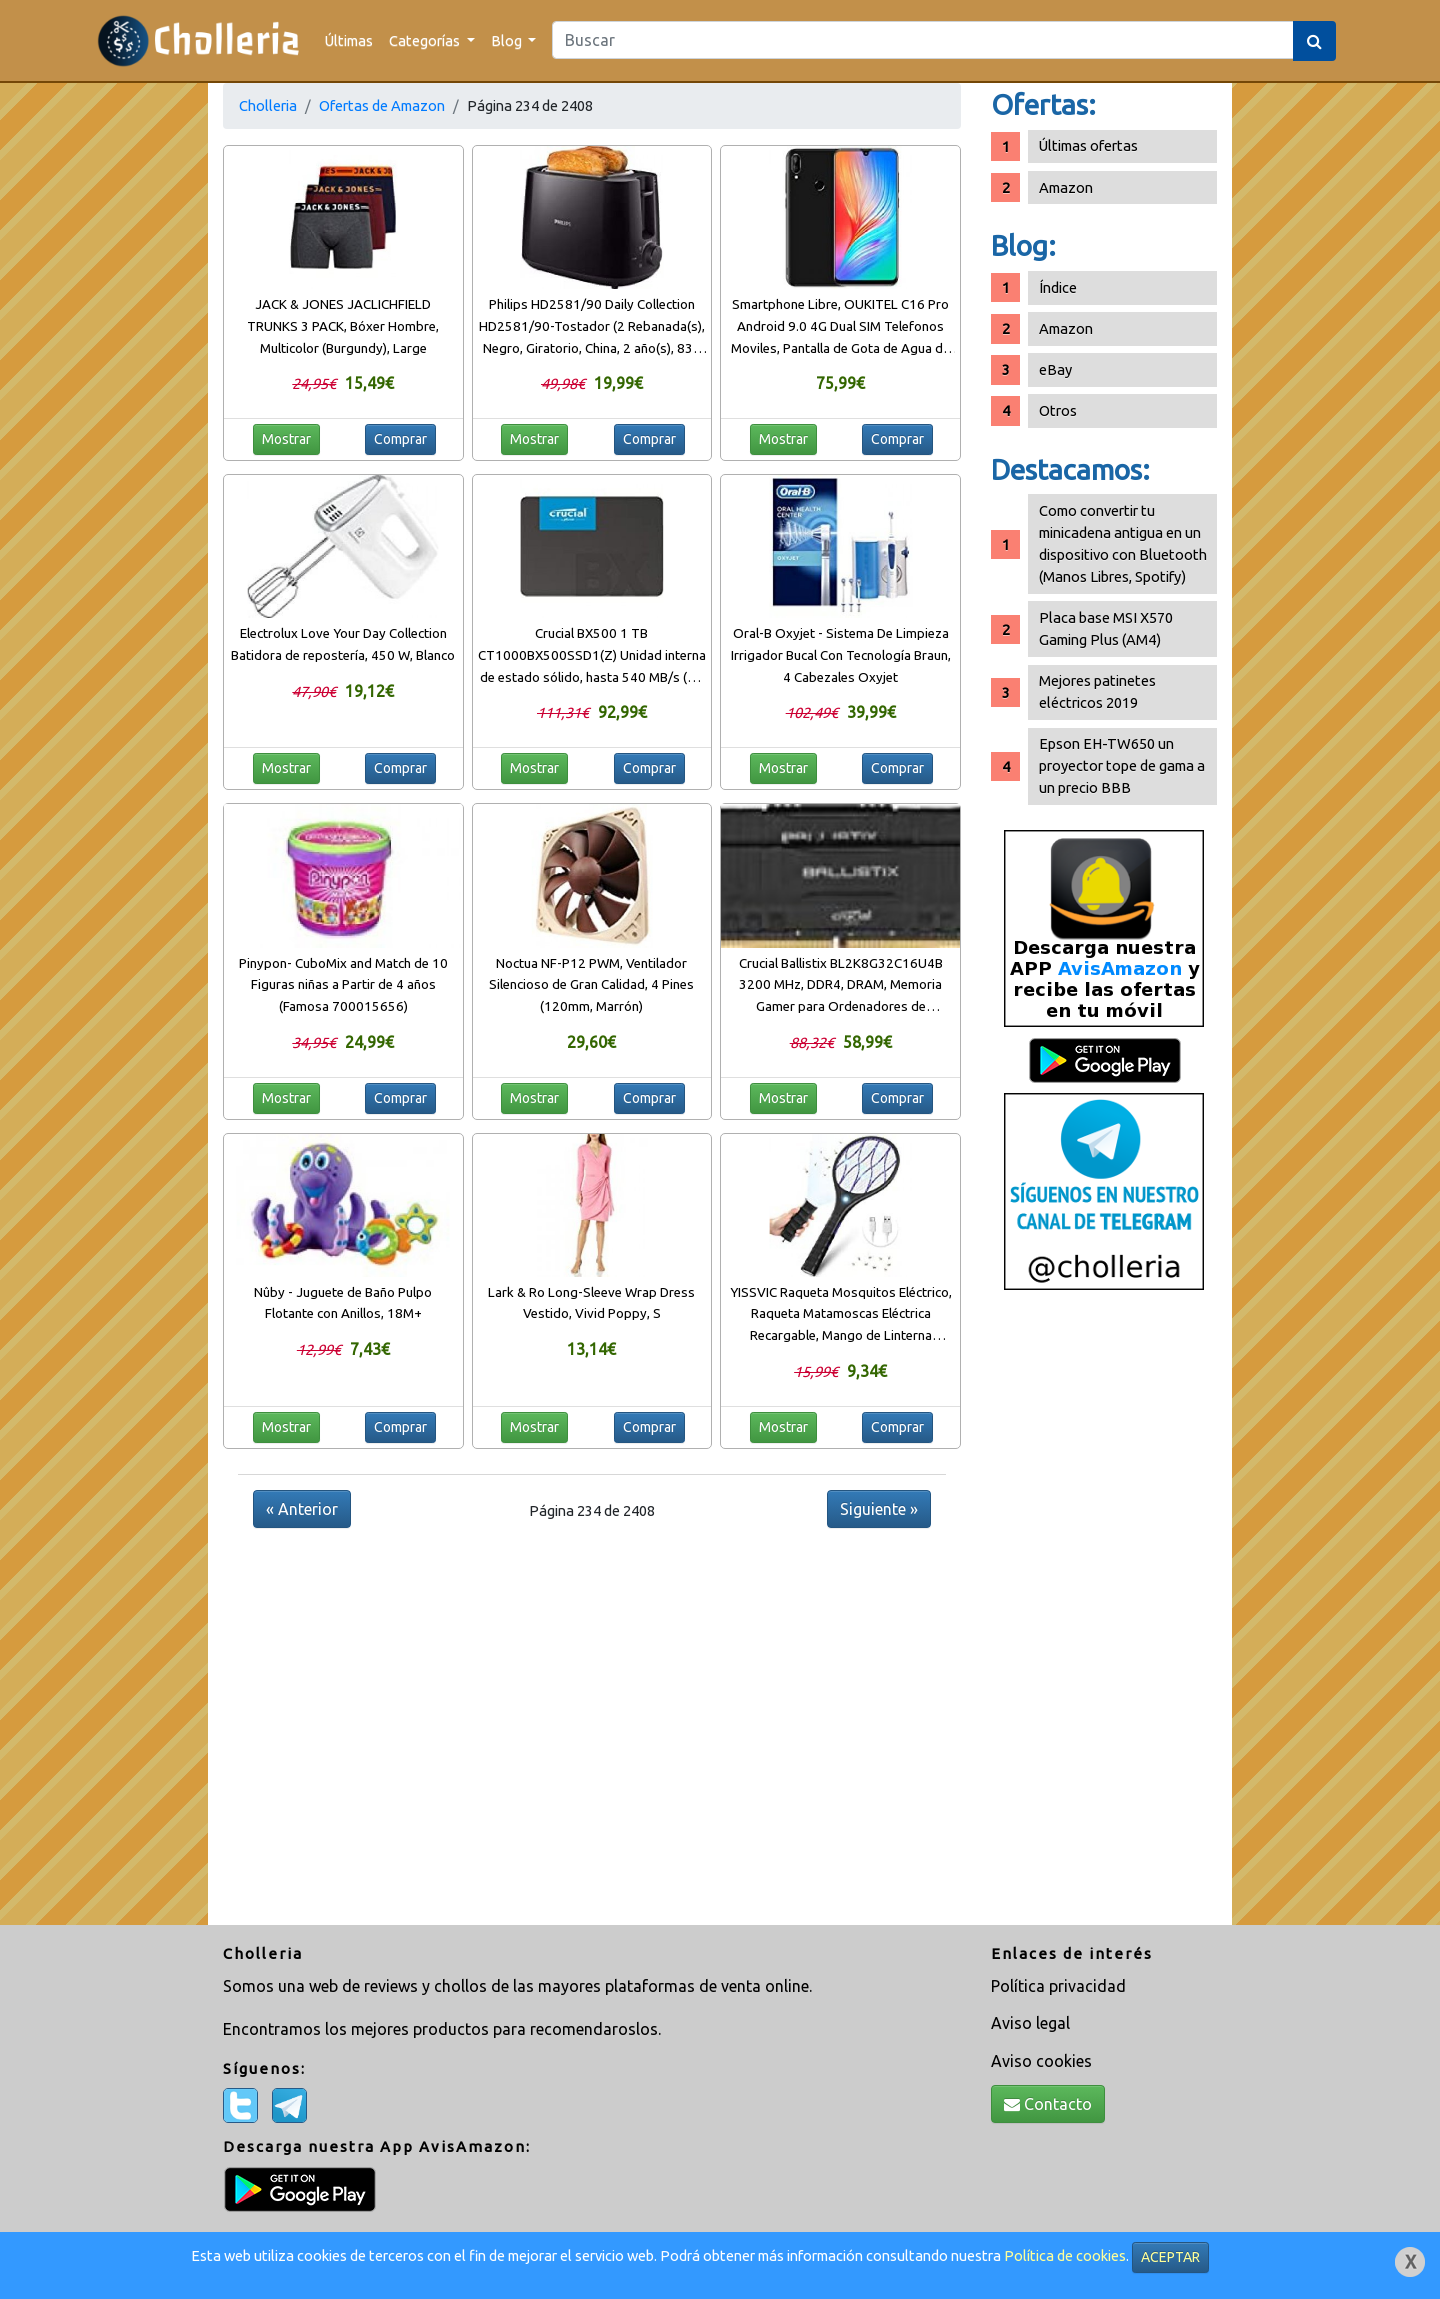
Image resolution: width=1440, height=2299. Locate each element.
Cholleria (268, 105)
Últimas (349, 40)
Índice (1058, 287)
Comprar (400, 439)
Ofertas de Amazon (382, 105)
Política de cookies (1065, 2255)
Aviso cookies (1041, 2061)
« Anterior (302, 1509)
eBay (1055, 369)
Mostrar (286, 439)
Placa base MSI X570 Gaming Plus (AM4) (1106, 628)
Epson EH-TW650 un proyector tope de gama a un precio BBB (1122, 765)
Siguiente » (879, 1509)
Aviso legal (1030, 2023)
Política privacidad (1058, 1986)
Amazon (1066, 187)
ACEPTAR (1170, 2257)
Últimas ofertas (1088, 145)
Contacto (1048, 2104)
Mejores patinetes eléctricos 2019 (1097, 691)
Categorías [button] (426, 40)
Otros (1058, 410)
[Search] (923, 40)
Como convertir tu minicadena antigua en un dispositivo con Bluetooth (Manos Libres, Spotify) (1123, 543)
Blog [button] (508, 40)
